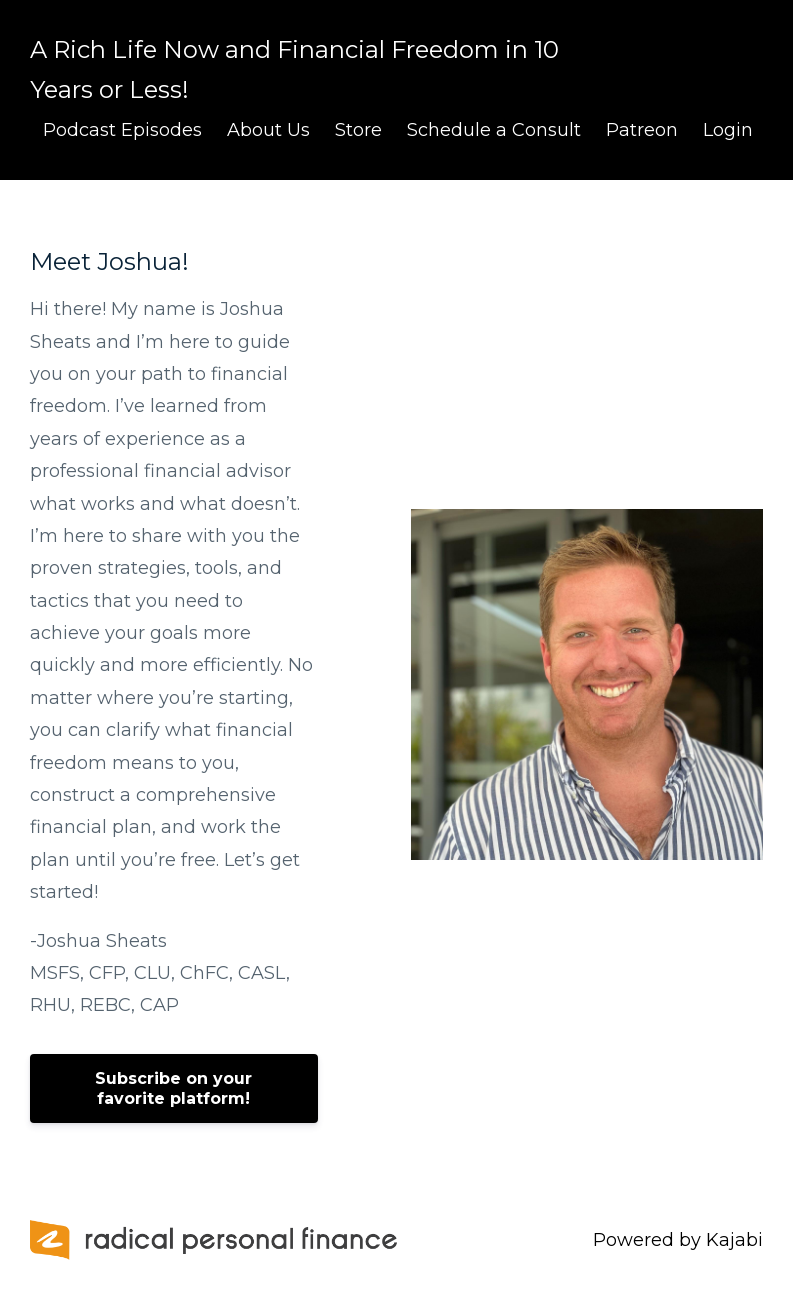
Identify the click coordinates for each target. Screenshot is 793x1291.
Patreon (642, 130)
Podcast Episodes (122, 130)
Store (358, 130)
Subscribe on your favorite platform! (173, 1088)
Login (728, 130)
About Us (268, 130)
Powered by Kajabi (678, 1240)
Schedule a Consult (494, 130)
